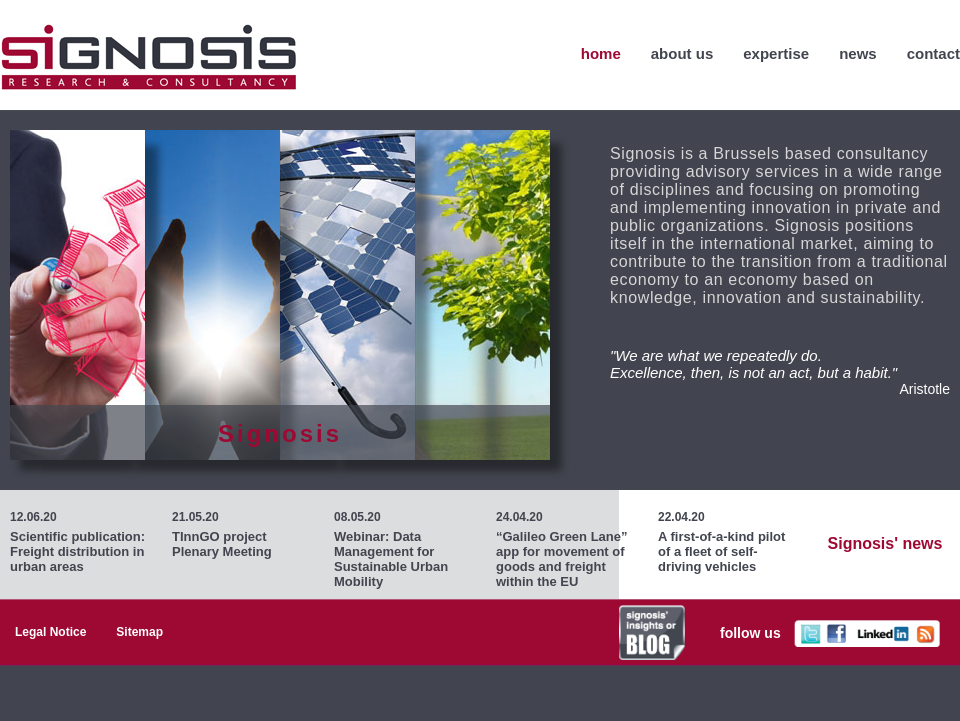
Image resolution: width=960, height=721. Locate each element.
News (858, 53)
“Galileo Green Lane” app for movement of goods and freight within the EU (562, 559)
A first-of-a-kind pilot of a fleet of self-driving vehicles (721, 551)
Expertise (776, 53)
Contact (933, 53)
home (601, 53)
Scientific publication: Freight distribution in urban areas (77, 551)
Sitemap (139, 632)
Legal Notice (50, 632)
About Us (682, 53)
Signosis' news (885, 543)
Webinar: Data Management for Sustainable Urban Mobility (391, 559)
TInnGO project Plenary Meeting (222, 544)
